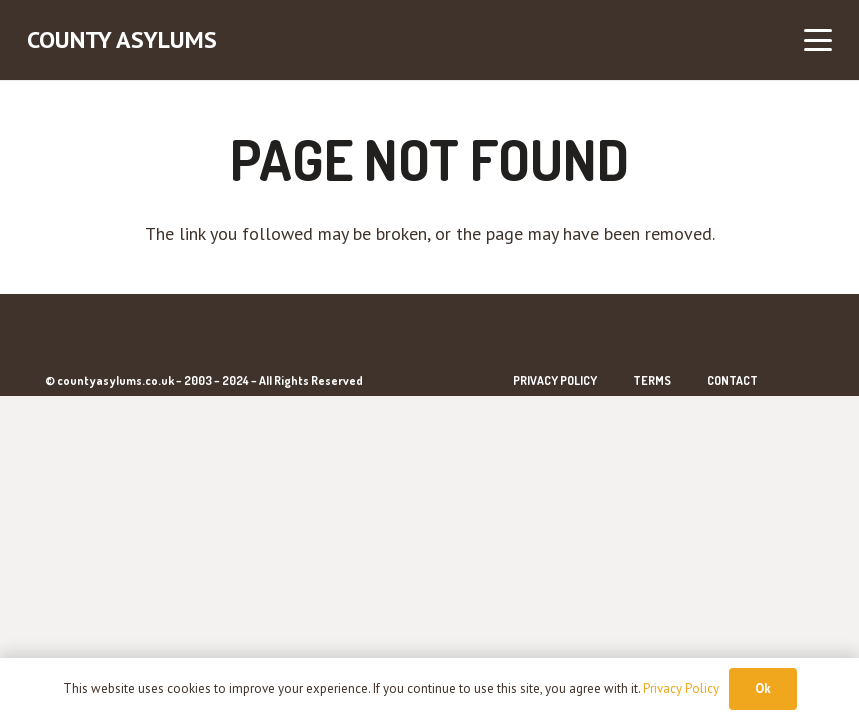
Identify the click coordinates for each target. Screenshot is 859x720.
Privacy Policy (555, 380)
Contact (732, 380)
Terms (652, 380)
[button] (818, 40)
